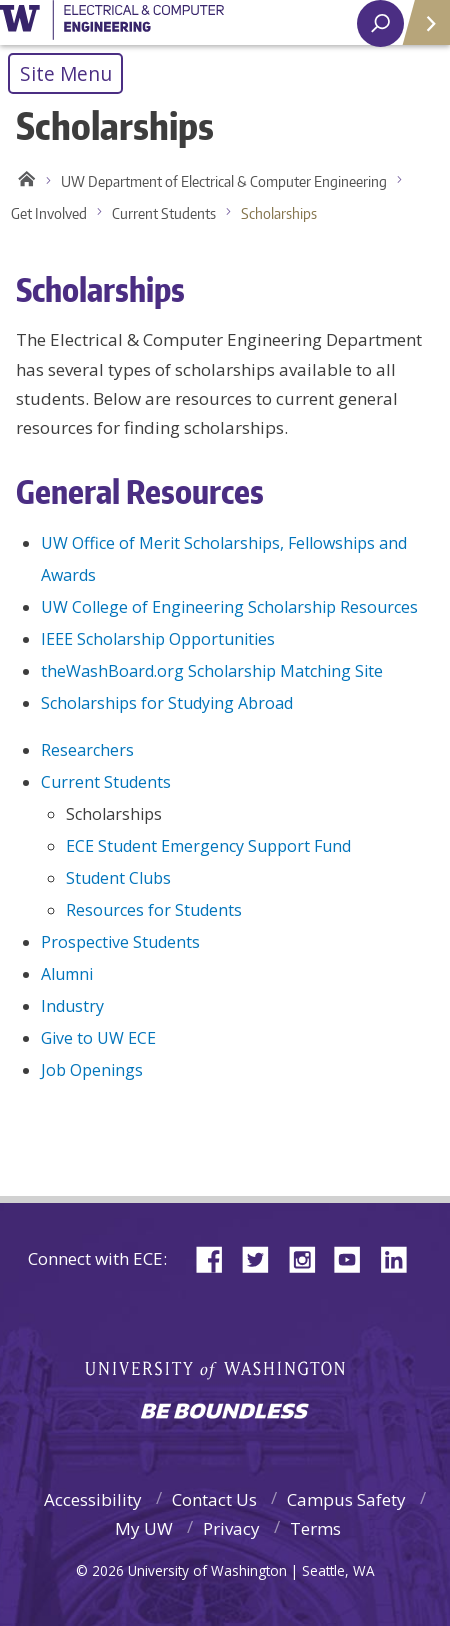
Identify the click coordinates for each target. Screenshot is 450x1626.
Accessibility (93, 1499)
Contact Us (214, 1499)
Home (23, 182)
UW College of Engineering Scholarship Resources (229, 607)
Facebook (217, 1257)
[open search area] (380, 23)
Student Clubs (118, 878)
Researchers (87, 750)
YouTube (355, 1257)
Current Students (164, 213)
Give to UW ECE (98, 1038)
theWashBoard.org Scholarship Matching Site (212, 671)
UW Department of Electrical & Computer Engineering (224, 181)
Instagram (309, 1257)
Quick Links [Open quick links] (419, 30)
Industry (72, 1006)
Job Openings (92, 1070)
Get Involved (49, 213)
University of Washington (112, 23)
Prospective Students (120, 942)
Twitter (263, 1257)
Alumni (67, 974)
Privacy (231, 1528)
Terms (315, 1528)
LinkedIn (401, 1257)
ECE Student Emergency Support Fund (208, 846)
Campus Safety (346, 1499)
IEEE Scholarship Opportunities (158, 639)
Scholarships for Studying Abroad (167, 703)
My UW (144, 1528)
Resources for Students (154, 910)
